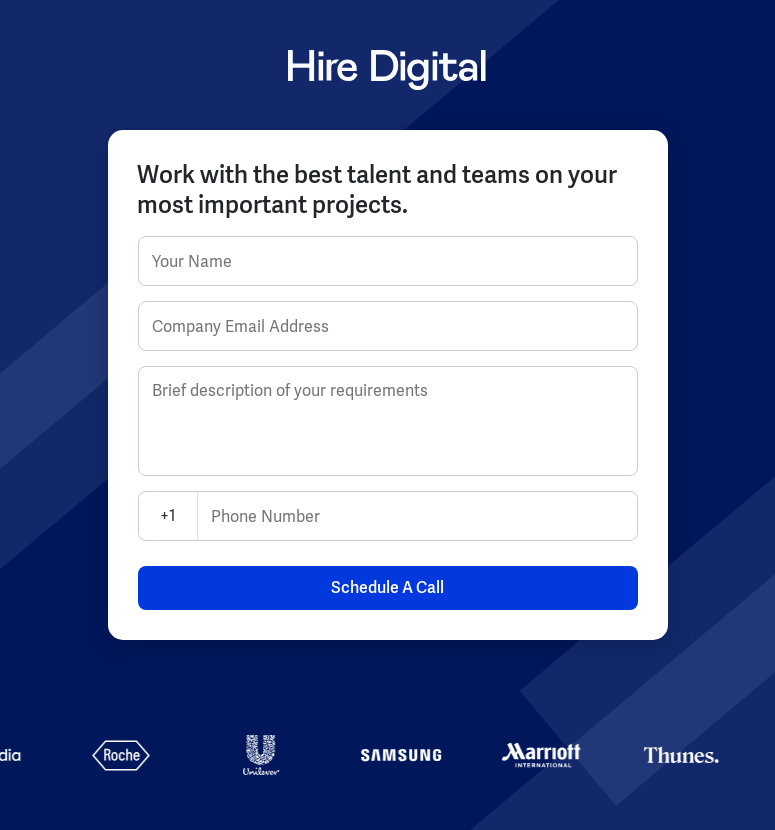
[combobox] (151, 516)
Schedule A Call (387, 587)
